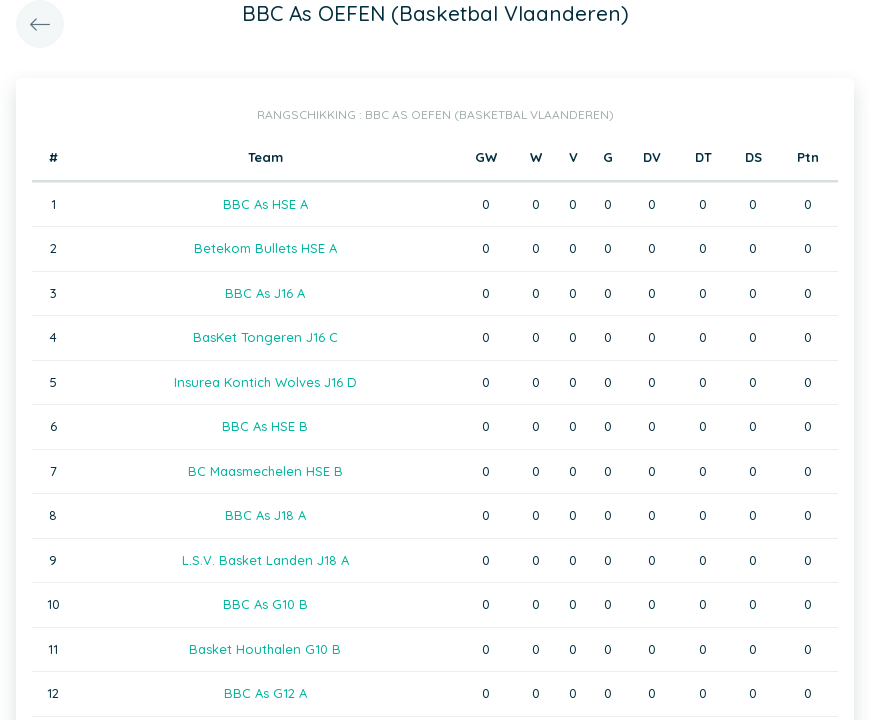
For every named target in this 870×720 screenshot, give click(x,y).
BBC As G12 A (265, 693)
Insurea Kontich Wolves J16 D (265, 382)
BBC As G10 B (265, 604)
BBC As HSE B (265, 426)
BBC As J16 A (265, 293)
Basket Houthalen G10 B (265, 649)
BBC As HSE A (265, 204)
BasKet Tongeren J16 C (265, 337)
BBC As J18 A (265, 515)
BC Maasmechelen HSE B (265, 471)
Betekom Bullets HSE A (265, 248)
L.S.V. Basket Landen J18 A (265, 560)
